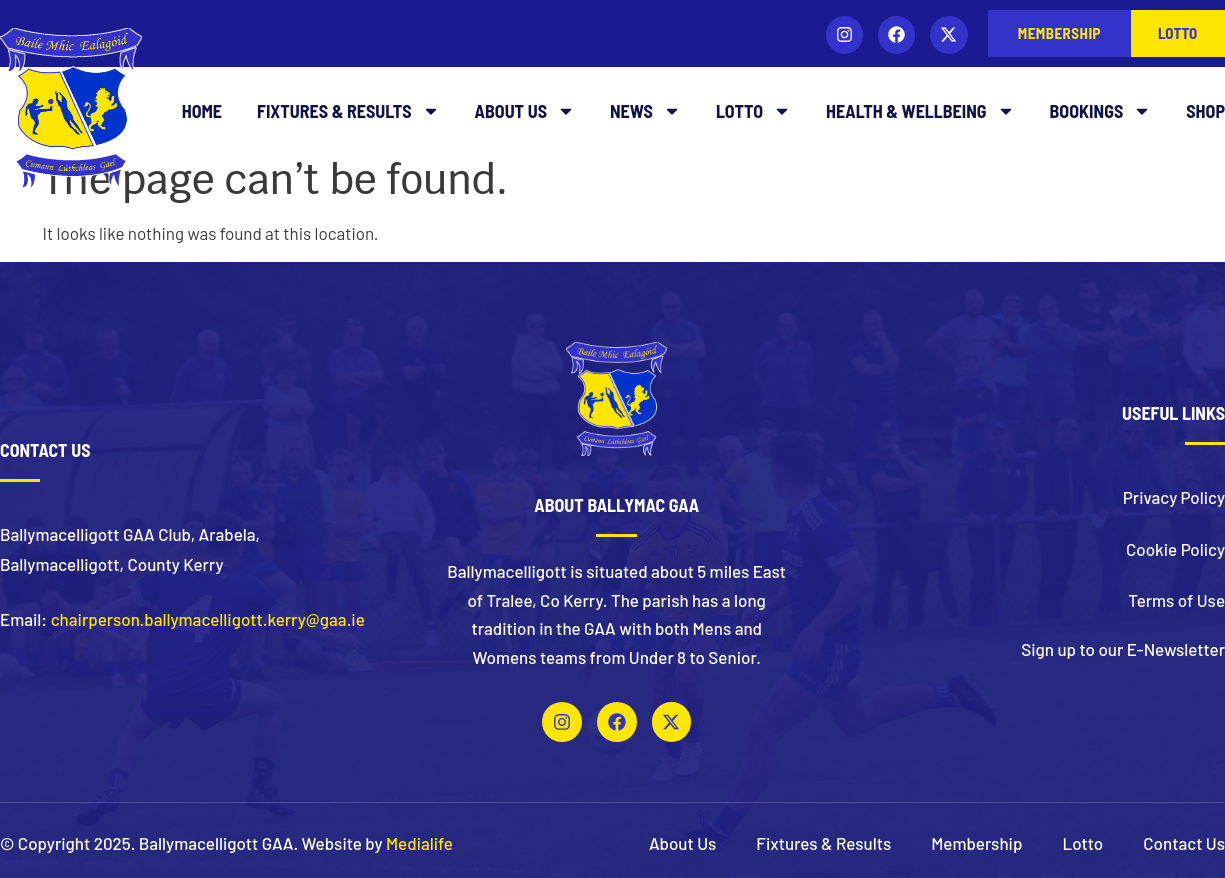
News (645, 111)
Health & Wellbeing (920, 111)
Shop (1205, 111)
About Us (525, 111)
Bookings (1101, 111)
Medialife (419, 843)
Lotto (753, 111)
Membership (976, 843)
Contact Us (1184, 843)
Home (202, 111)
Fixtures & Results (348, 111)
